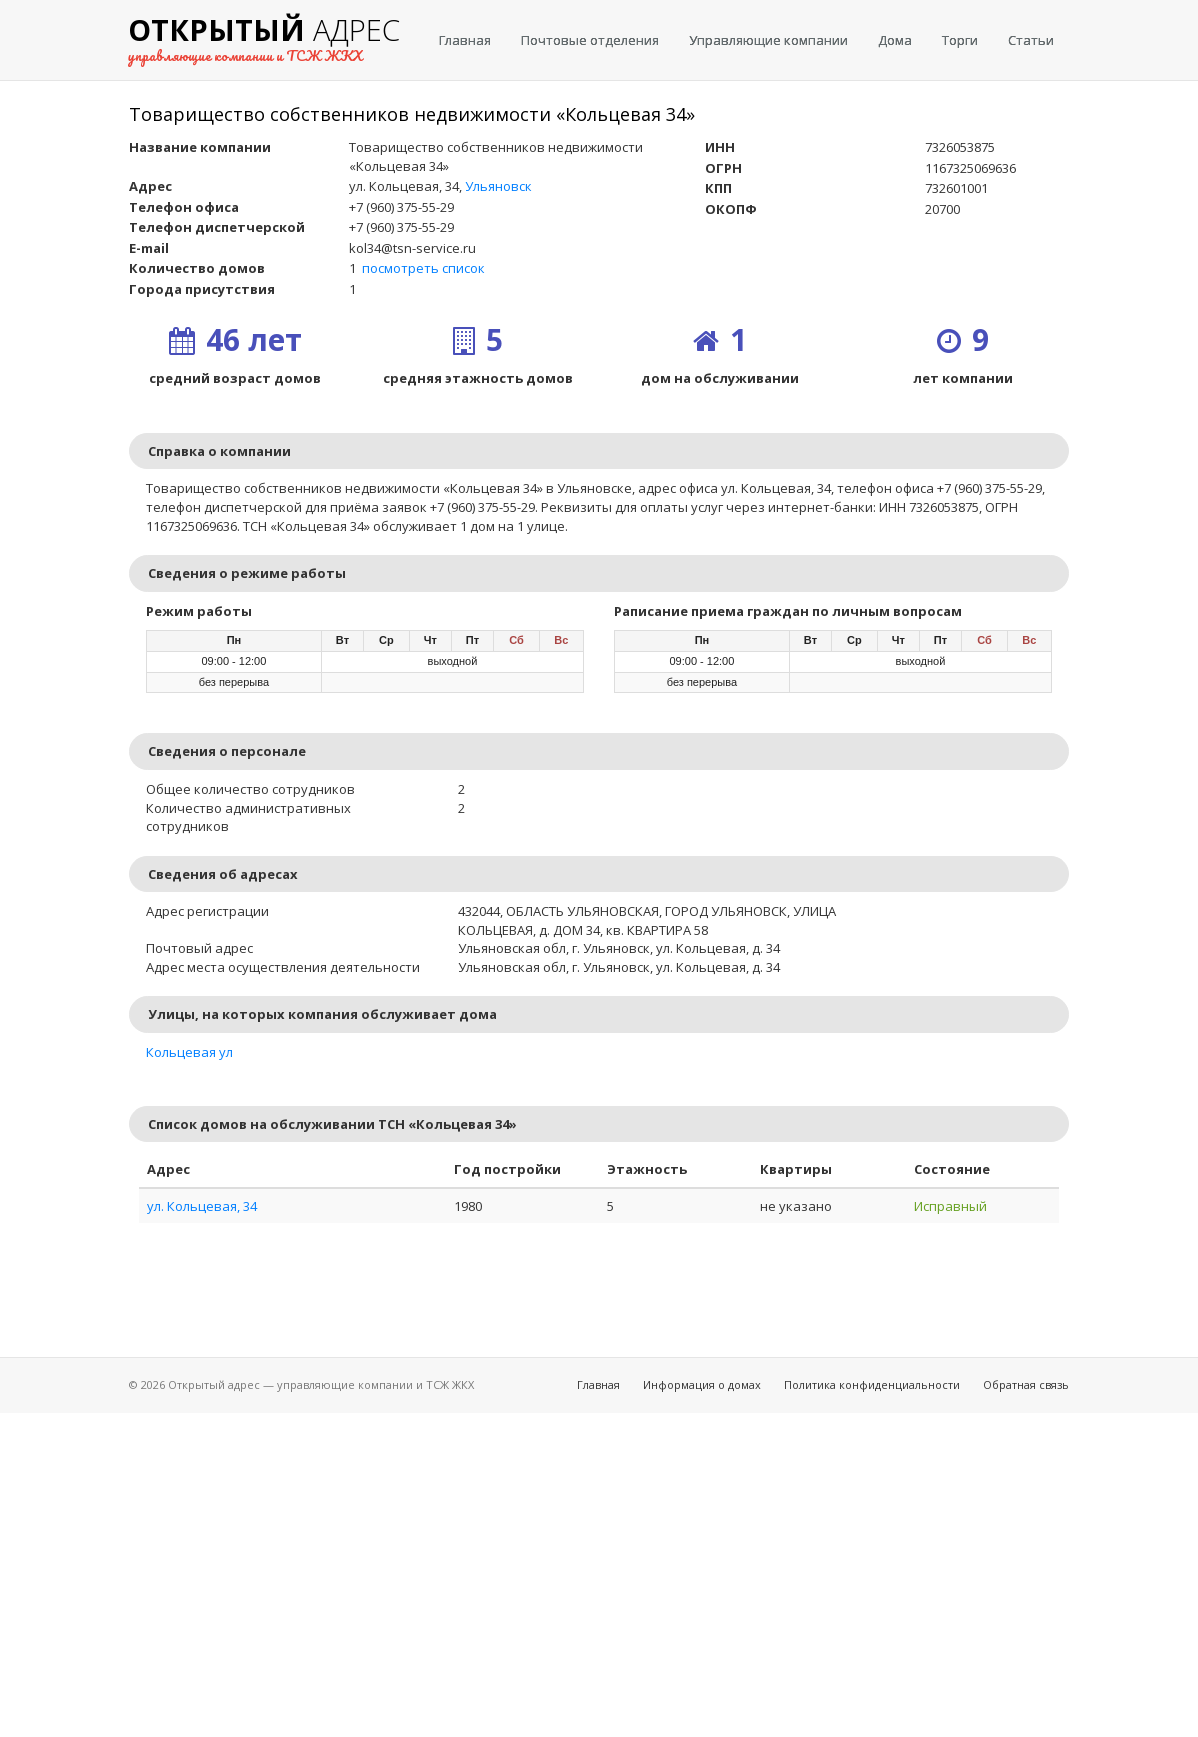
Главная (465, 40)
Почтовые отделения (590, 40)
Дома (895, 40)
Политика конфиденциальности (872, 1384)
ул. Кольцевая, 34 (202, 1206)
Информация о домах (702, 1384)
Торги (960, 40)
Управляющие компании (768, 40)
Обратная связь (1026, 1384)
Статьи (1031, 40)
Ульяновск (498, 186)
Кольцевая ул (189, 1052)
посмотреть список (423, 268)
